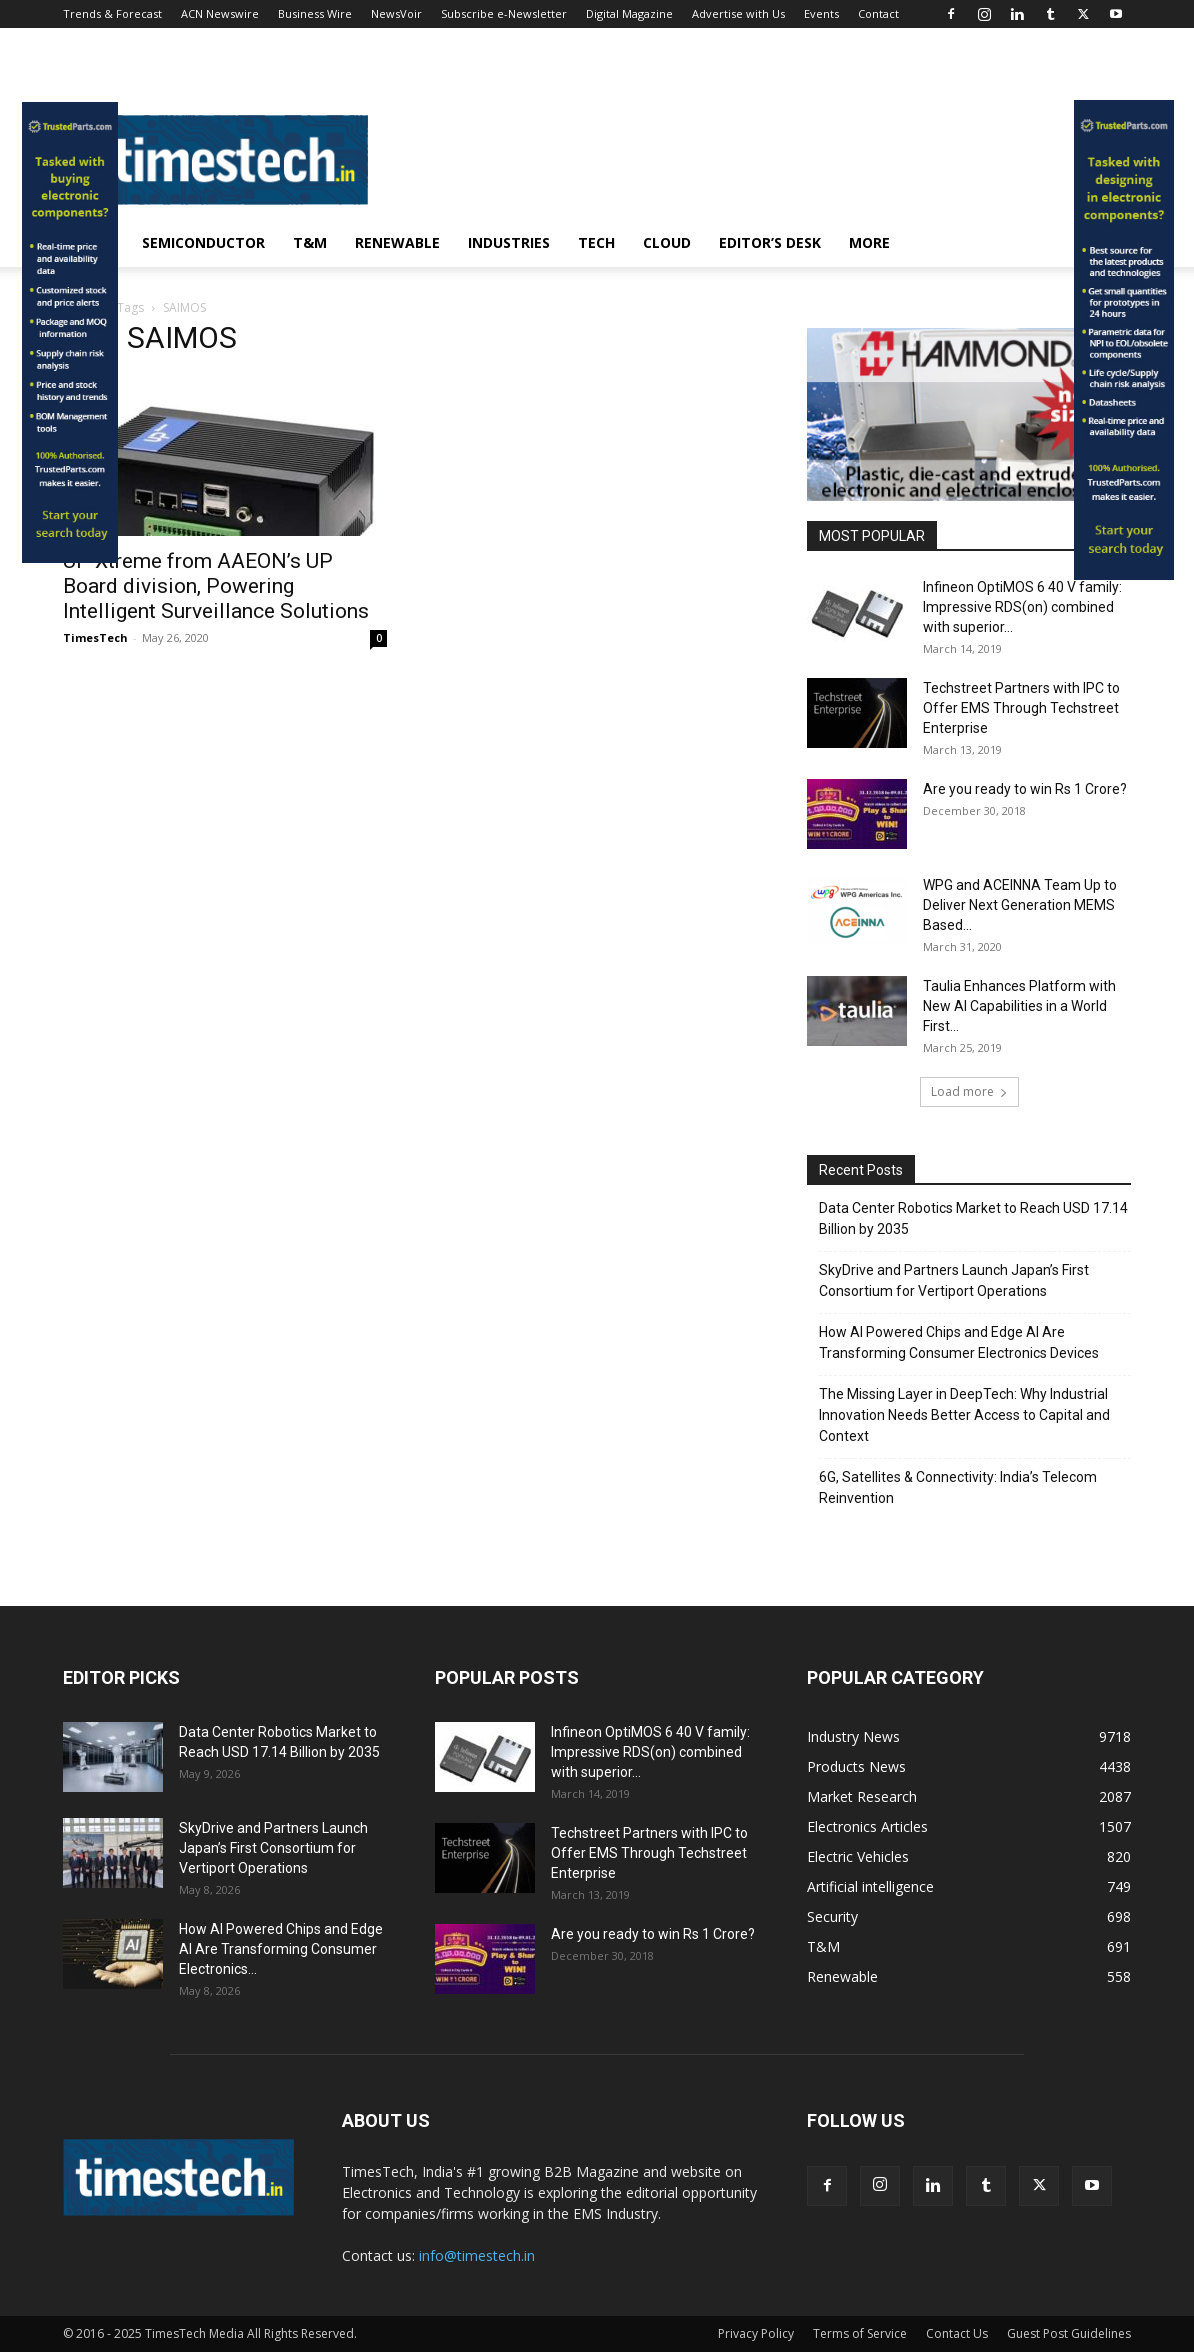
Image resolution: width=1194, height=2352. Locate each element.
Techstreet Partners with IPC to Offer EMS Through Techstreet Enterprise (1021, 708)
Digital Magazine (629, 13)
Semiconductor (203, 242)
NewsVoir (396, 13)
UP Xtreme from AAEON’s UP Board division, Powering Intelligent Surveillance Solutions (216, 586)
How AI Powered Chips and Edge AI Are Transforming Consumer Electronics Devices (959, 1342)
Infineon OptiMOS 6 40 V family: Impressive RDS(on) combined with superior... (1022, 607)
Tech (596, 242)
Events (821, 13)
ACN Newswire (220, 13)
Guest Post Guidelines (1069, 2333)
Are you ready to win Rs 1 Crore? (1025, 789)
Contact (878, 13)
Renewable (397, 242)
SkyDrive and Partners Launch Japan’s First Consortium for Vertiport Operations (954, 1280)
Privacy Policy (756, 2333)
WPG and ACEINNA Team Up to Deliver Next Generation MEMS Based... (1020, 905)
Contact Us (957, 2333)
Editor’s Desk (770, 242)
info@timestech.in (477, 2255)
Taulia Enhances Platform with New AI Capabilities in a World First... (1019, 1006)
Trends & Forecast (112, 13)
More (869, 242)
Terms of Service (860, 2333)
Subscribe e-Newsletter (504, 13)
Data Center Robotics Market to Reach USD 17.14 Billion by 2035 (973, 1218)
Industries (509, 242)
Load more (969, 1091)
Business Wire (315, 13)
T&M (310, 242)
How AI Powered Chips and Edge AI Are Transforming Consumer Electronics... (281, 1949)
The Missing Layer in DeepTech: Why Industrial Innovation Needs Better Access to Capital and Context (964, 1415)
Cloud (667, 242)
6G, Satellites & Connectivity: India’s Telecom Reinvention (958, 1487)
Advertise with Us (738, 13)
